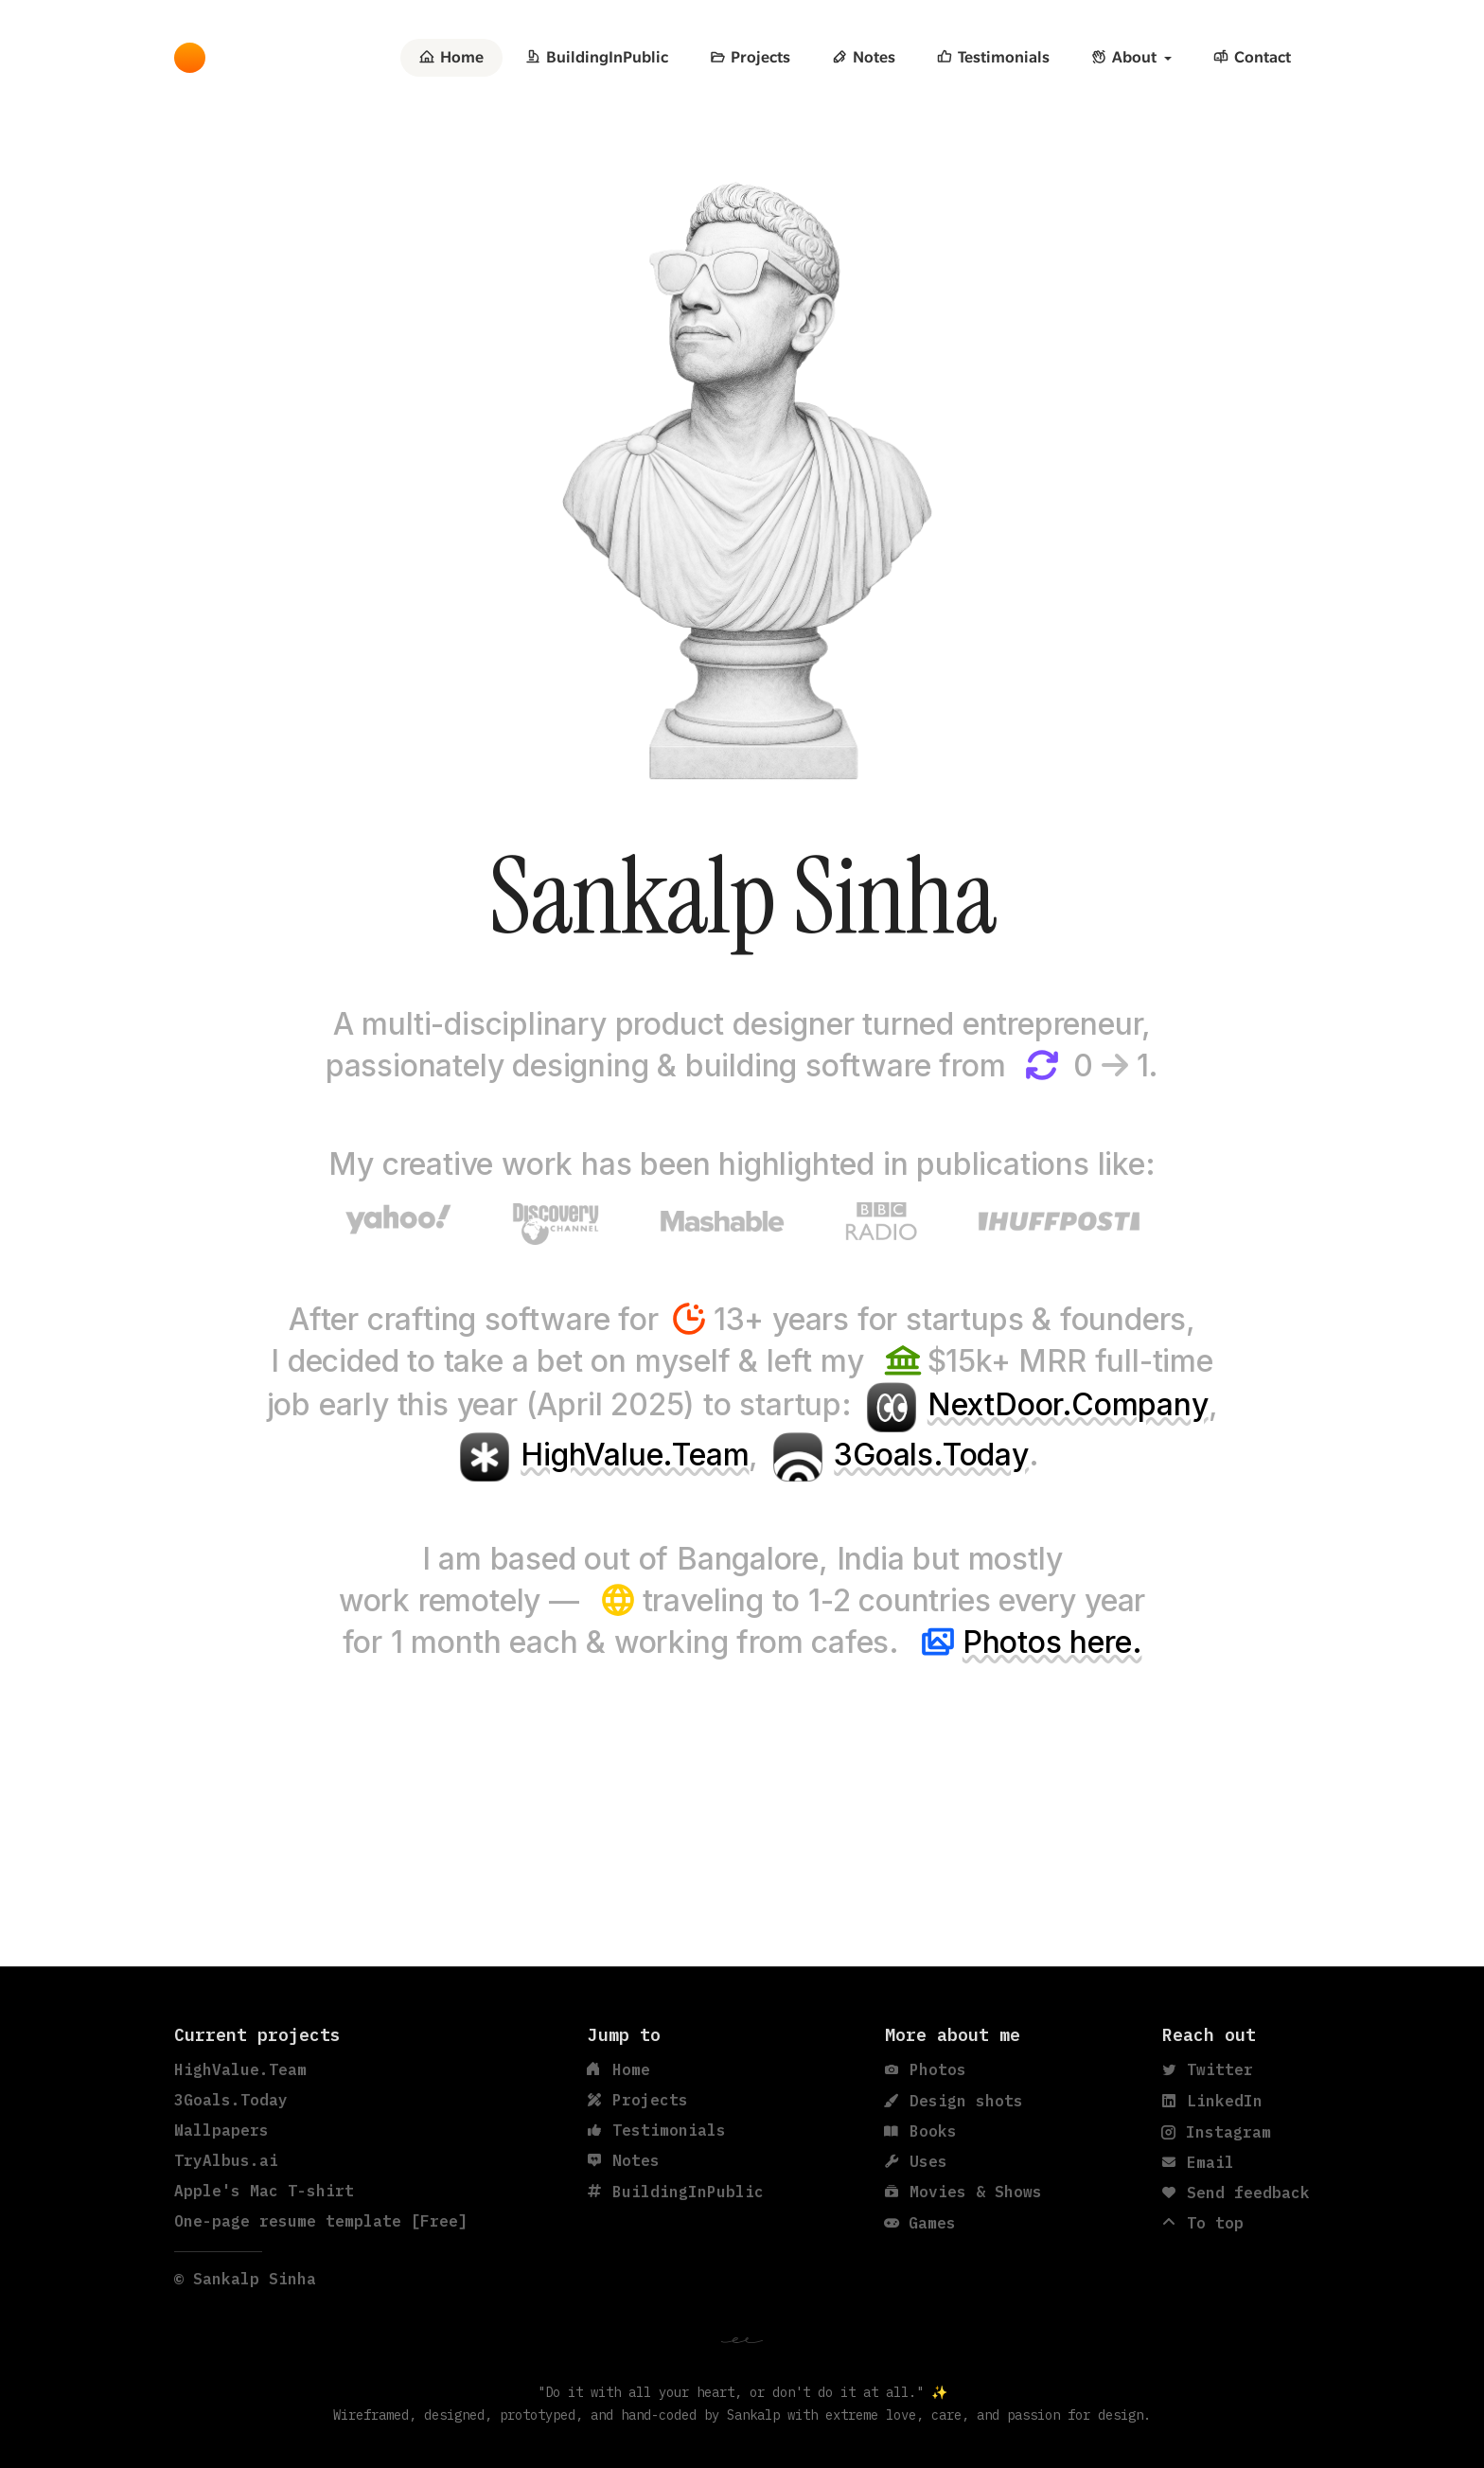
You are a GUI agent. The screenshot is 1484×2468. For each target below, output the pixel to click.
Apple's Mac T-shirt (264, 2190)
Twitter (1207, 2069)
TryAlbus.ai (226, 2160)
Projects (750, 57)
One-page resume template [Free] (321, 2220)
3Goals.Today (931, 1454)
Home (451, 57)
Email (1198, 2162)
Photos (925, 2069)
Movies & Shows (963, 2191)
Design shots (954, 2100)
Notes (863, 57)
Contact (1252, 57)
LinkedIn (1212, 2100)
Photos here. (1052, 1642)
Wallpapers (221, 2130)
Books (921, 2131)
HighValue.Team (635, 1454)
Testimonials (993, 57)
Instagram (1216, 2131)
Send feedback (1236, 2192)
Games (920, 2222)
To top (1203, 2222)
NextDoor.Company (1068, 1404)
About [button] (1124, 57)
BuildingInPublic (596, 57)
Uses (916, 2161)
